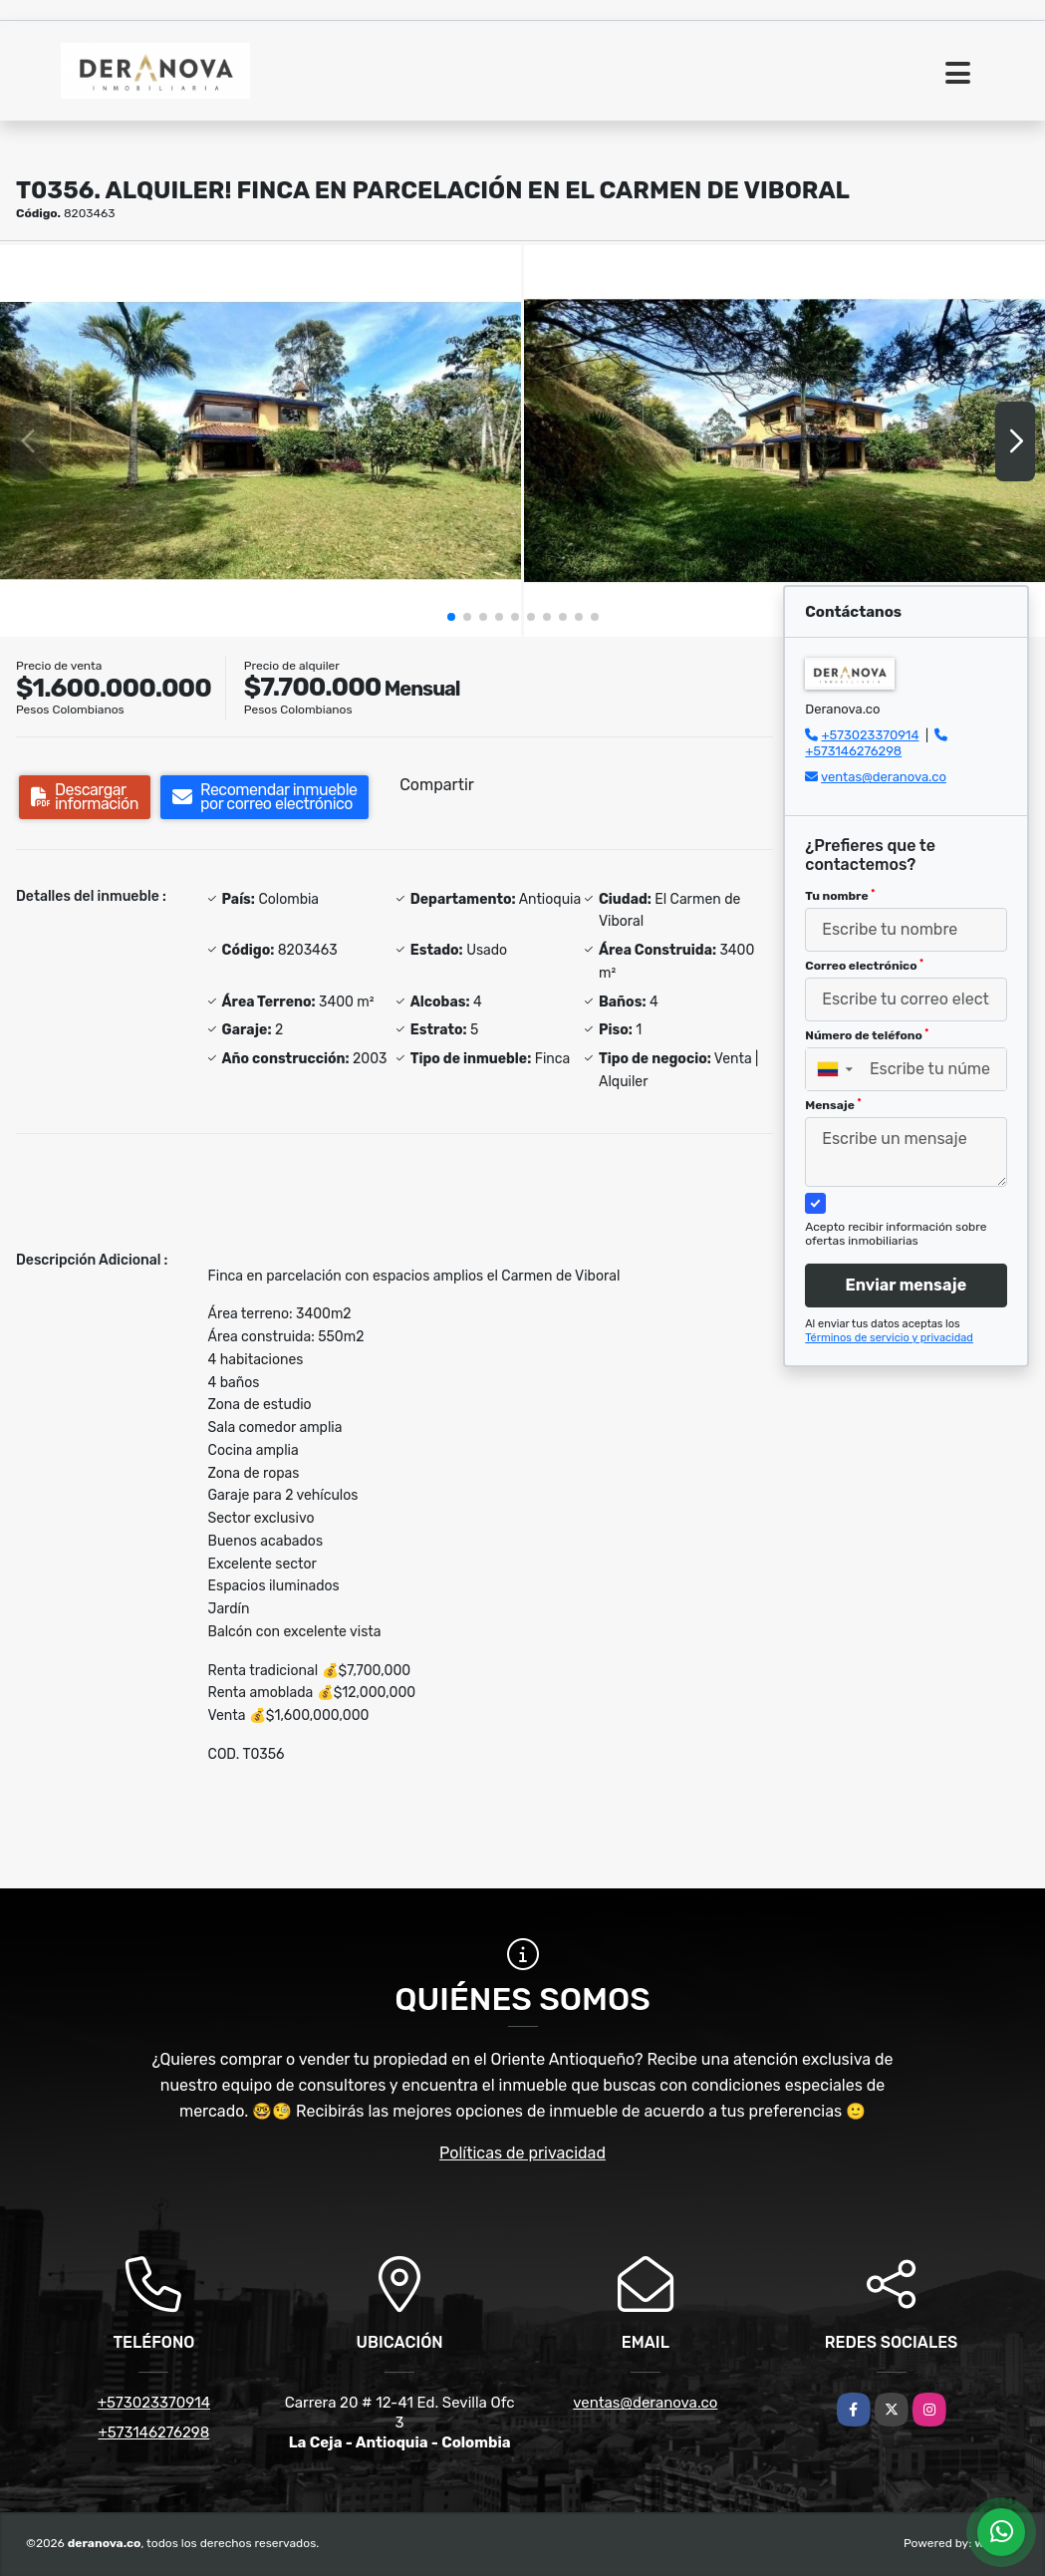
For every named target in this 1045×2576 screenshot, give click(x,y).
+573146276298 (853, 750)
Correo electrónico (864, 966)
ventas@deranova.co (883, 776)
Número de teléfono (866, 1035)
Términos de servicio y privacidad (889, 1337)
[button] (451, 617)
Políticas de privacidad (522, 2153)
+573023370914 (869, 734)
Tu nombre (840, 896)
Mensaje (833, 1105)
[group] (260, 440)
